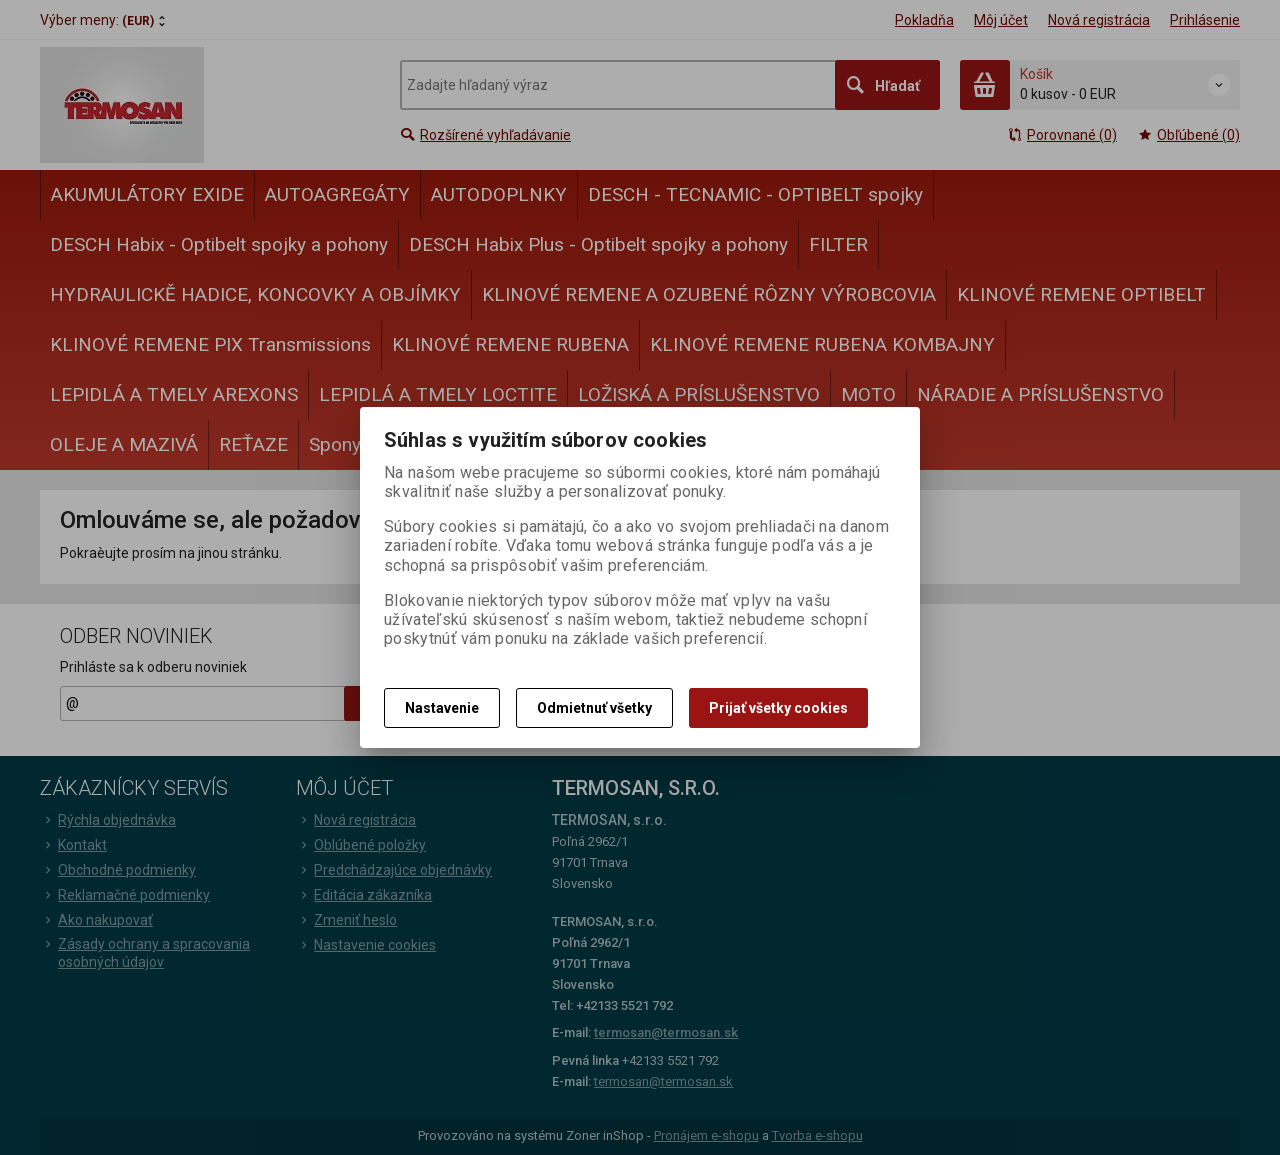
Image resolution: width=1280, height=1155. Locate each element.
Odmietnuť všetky (594, 708)
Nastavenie (442, 708)
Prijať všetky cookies (778, 708)
